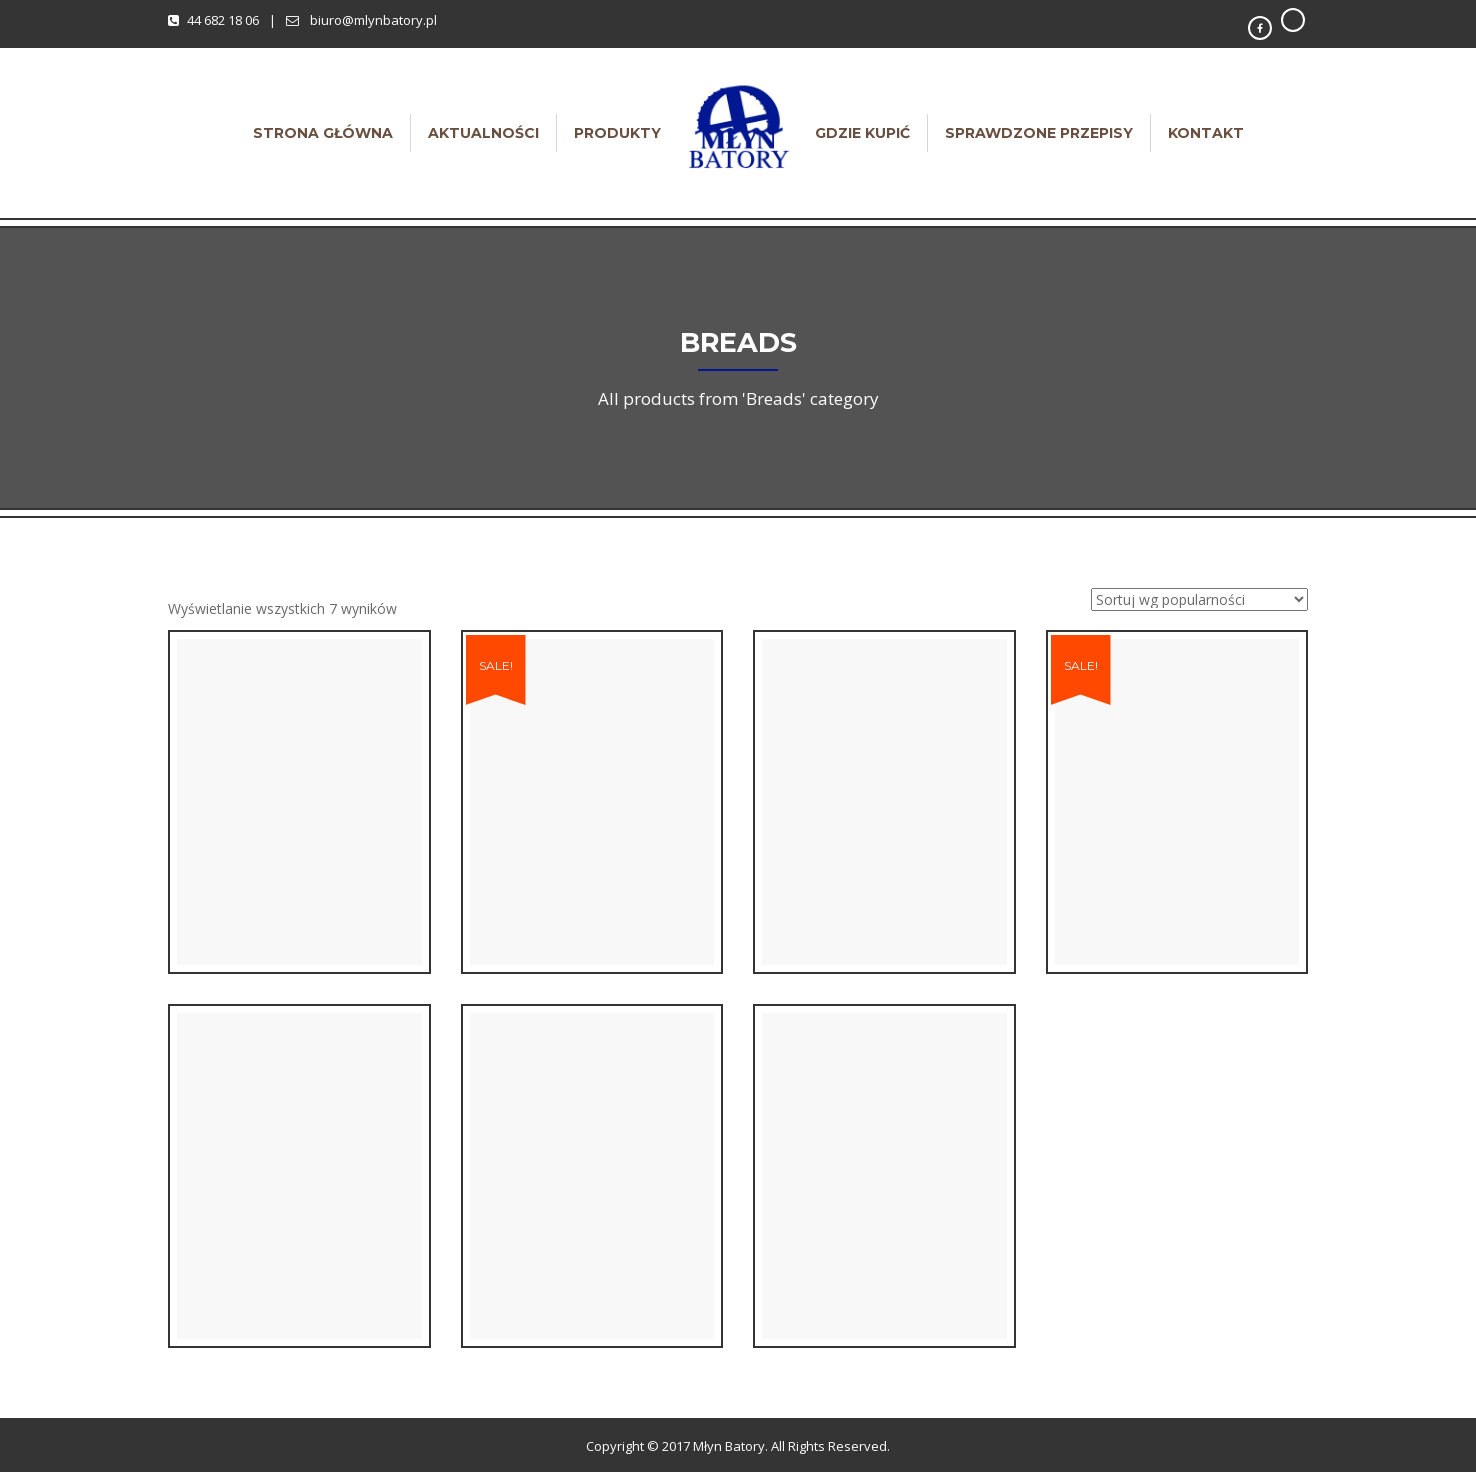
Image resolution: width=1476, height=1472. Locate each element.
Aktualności (483, 133)
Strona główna (323, 133)
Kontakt (1206, 133)
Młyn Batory (729, 1446)
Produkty (617, 133)
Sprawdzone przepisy (1039, 133)
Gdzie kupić (862, 133)
